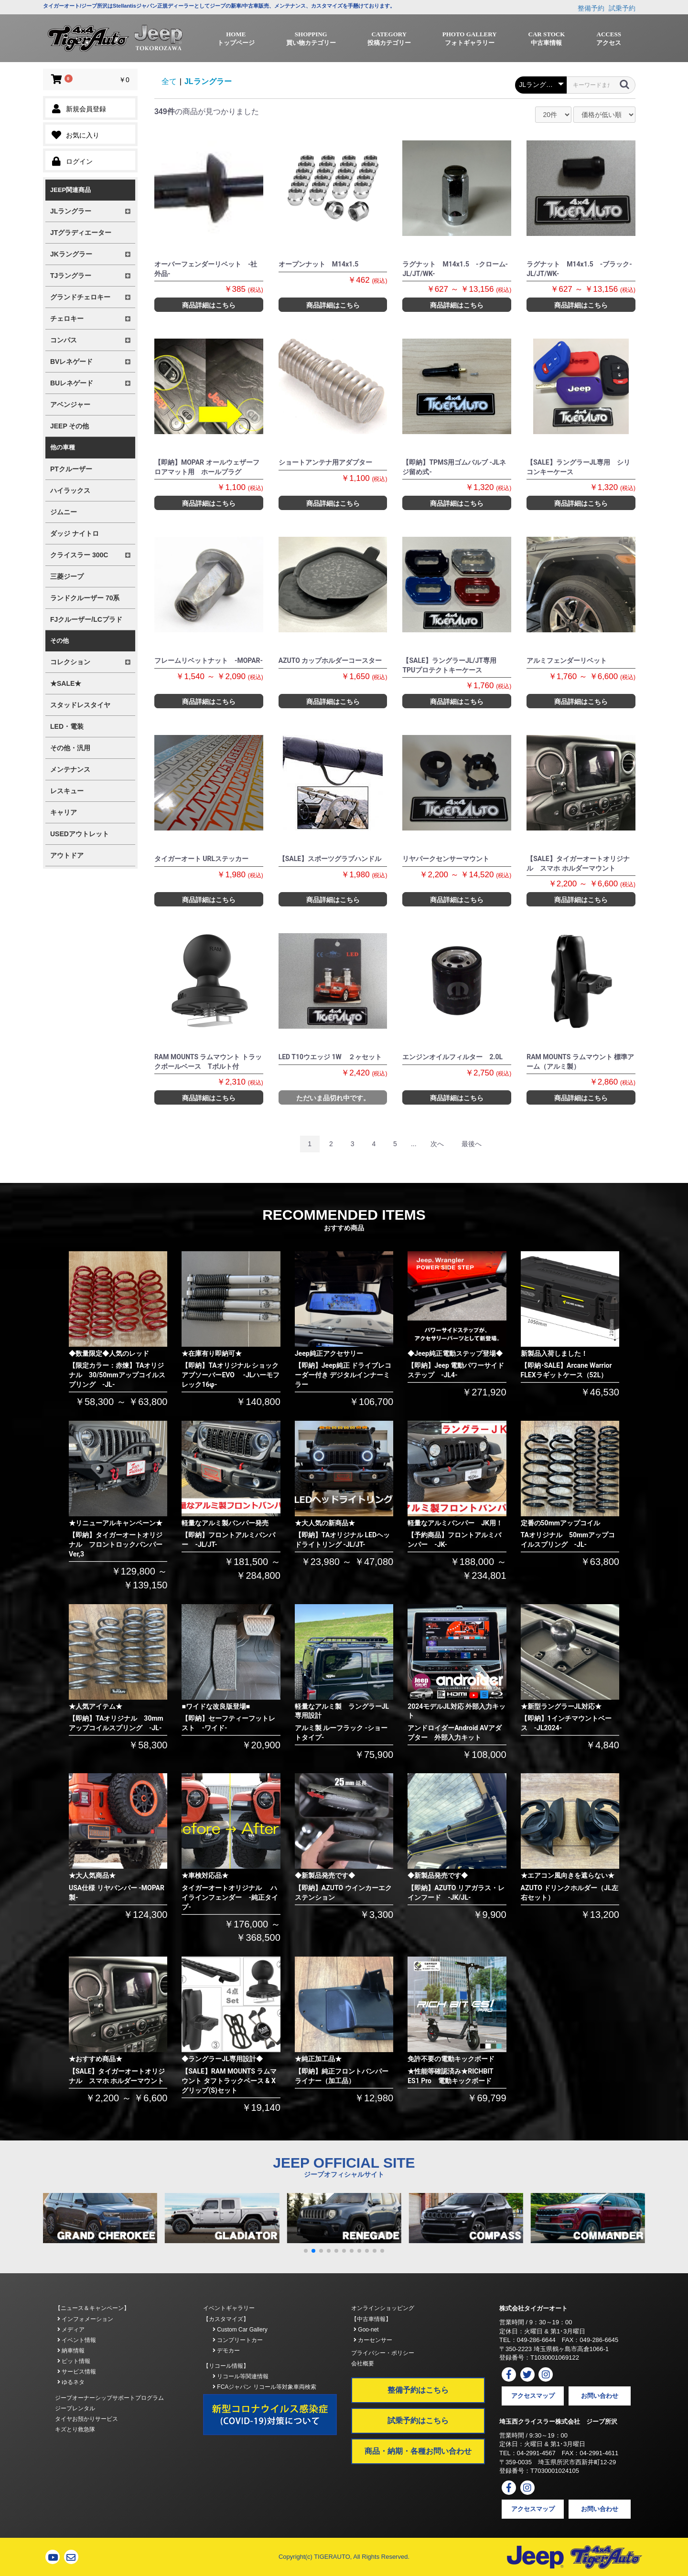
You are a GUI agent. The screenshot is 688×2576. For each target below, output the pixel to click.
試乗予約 (622, 8)
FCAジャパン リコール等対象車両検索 (264, 2387)
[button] (306, 2251)
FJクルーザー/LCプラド (86, 619)
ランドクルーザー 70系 (84, 598)
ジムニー (63, 512)
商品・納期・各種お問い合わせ (418, 2451)
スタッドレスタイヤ (80, 705)
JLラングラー (208, 81)
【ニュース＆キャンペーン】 (92, 2308)
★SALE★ (65, 683)
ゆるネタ (71, 2382)
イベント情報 (76, 2340)
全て (169, 81)
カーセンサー (373, 2340)
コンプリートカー (238, 2340)
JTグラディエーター (80, 232)
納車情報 (71, 2350)
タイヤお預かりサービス (86, 2419)
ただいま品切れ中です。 (333, 1098)
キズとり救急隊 (75, 2429)
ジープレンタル (75, 2408)
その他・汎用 (70, 748)
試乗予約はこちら (418, 2420)
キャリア (63, 812)
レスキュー (67, 791)
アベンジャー (70, 404)
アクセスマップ (533, 2395)
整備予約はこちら (418, 2390)
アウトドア (67, 855)
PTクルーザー (71, 469)
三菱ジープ (67, 576)
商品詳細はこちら (209, 305)
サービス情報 (76, 2371)
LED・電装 (67, 726)
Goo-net (366, 2329)
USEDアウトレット (79, 834)
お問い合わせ (599, 2395)
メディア (71, 2329)
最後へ (472, 1144)
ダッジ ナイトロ (74, 533)
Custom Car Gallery (240, 2329)
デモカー (226, 2350)
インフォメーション (85, 2319)
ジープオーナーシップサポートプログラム (109, 2398)
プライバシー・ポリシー (382, 2353)
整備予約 (591, 8)
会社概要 (362, 2363)
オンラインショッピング (382, 2308)
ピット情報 (73, 2361)
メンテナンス (70, 769)
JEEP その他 (69, 426)
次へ (437, 1144)
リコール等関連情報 (241, 2376)
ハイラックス (70, 490)
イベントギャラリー (229, 2308)
